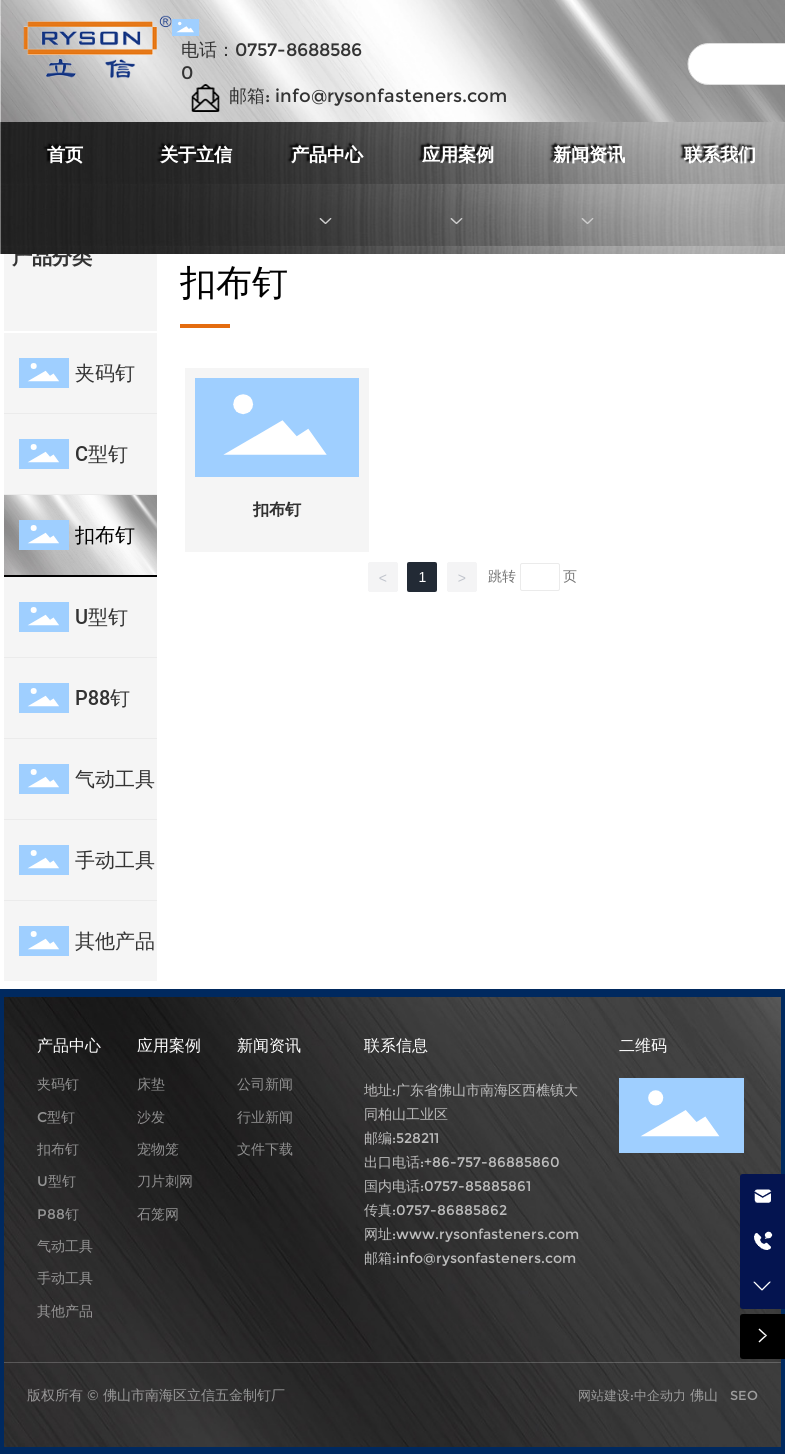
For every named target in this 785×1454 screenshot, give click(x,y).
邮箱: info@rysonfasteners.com (368, 96)
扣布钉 (277, 509)
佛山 (704, 1395)
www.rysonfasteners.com (487, 1234)
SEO (744, 1395)
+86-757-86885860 (492, 1162)
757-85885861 (482, 1186)
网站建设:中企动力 (634, 1395)
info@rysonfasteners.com (486, 1258)
